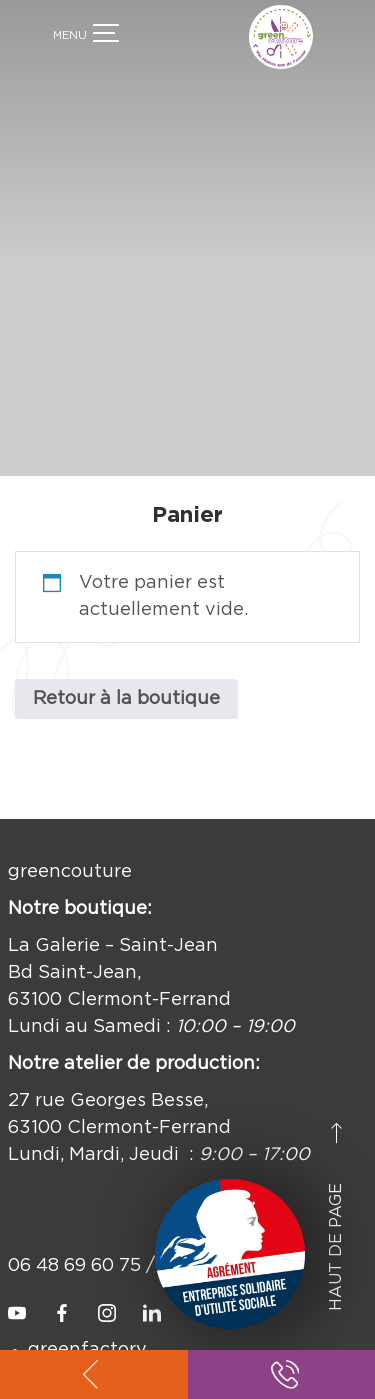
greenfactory (87, 1334)
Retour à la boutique (126, 683)
